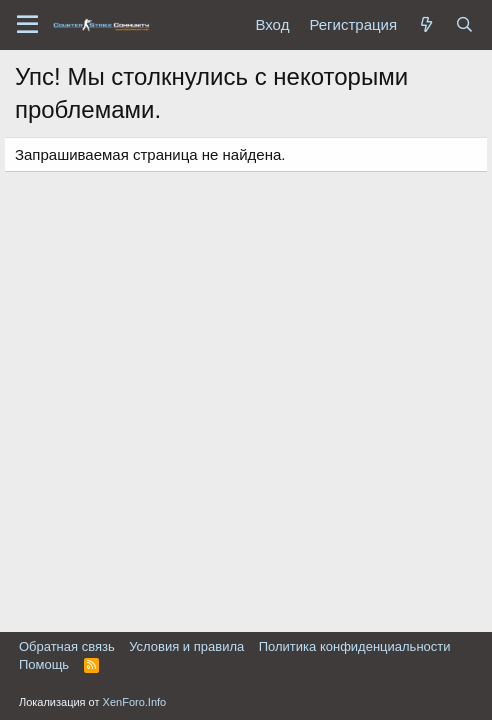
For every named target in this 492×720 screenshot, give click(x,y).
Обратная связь (67, 646)
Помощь (44, 664)
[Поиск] (464, 24)
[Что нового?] (426, 24)
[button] (27, 25)
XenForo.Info (135, 702)
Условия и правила (186, 646)
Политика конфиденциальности (355, 646)
